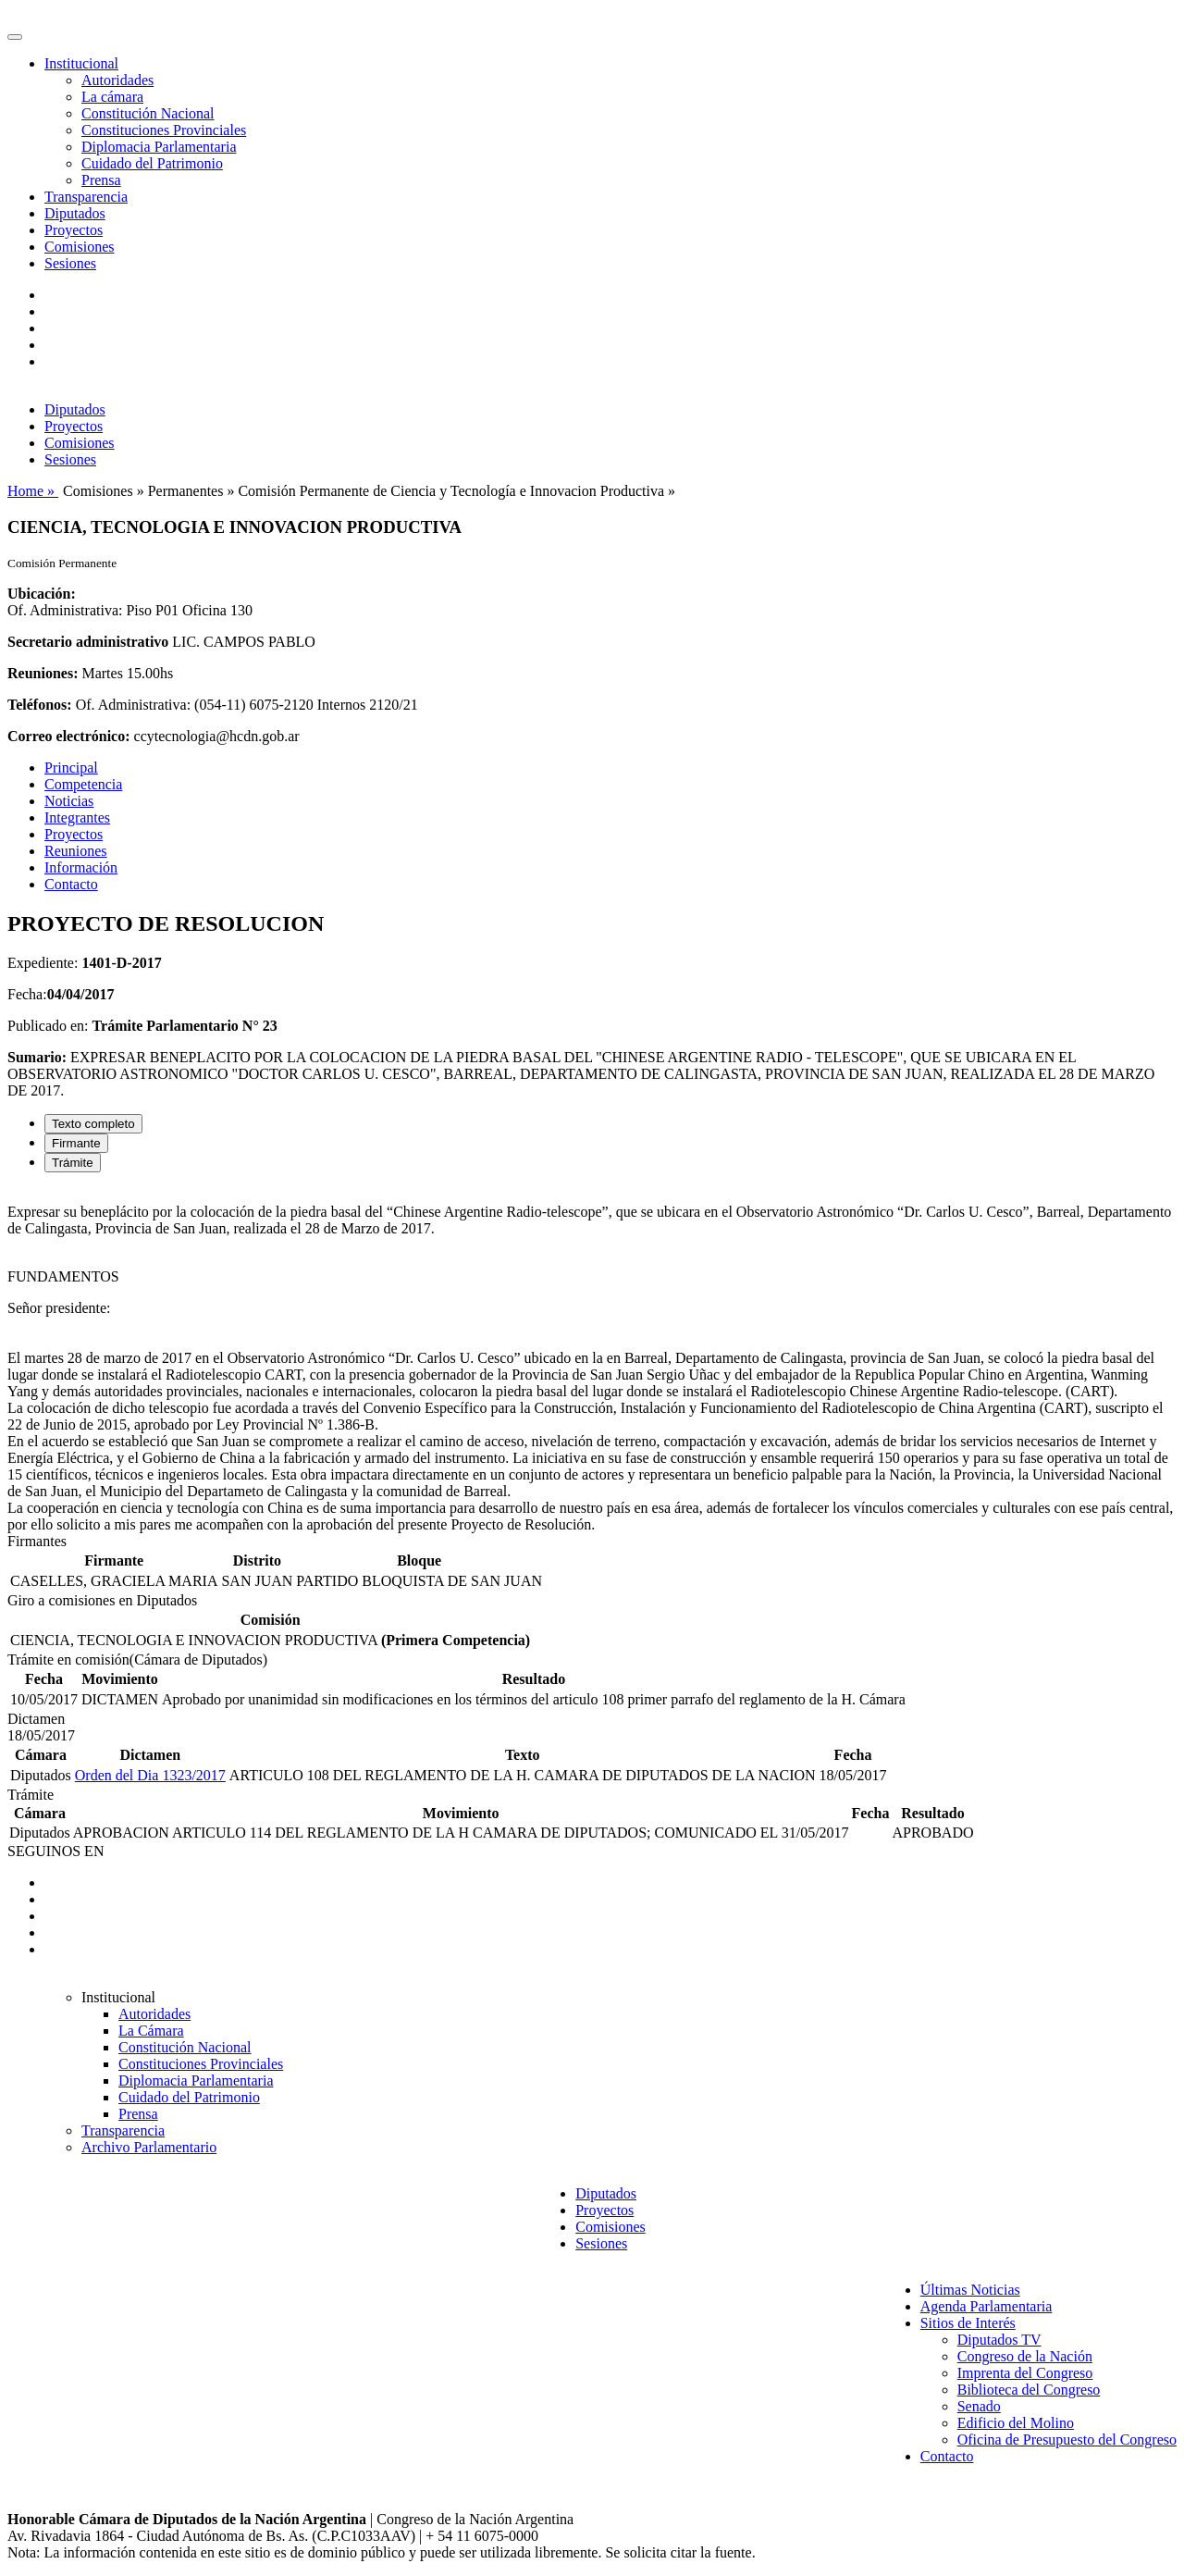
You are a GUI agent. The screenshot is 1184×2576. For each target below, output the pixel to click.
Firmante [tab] (76, 1143)
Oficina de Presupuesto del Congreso (1067, 2439)
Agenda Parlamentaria (986, 2306)
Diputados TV (999, 2339)
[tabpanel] (592, 1360)
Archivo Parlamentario (148, 2147)
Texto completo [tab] (93, 1124)
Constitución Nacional (148, 113)
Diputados (74, 213)
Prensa (101, 180)
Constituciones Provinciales (163, 130)
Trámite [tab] (72, 1163)
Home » (32, 491)
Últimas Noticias (970, 2289)
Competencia (83, 784)
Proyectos (73, 230)
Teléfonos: (39, 704)
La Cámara (151, 2030)
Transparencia (86, 196)
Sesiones (70, 263)
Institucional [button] (81, 63)
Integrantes (77, 817)
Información (80, 867)
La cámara (112, 97)
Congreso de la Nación (1024, 2356)
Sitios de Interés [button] (968, 2323)
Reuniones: (42, 673)
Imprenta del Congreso (1025, 2373)
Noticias (68, 801)
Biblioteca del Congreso (1029, 2389)
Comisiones (79, 246)
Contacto (71, 884)
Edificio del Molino (1015, 2423)
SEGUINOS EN (55, 1851)
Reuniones (75, 851)
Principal (71, 767)
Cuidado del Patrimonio (152, 163)
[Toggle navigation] (14, 37)
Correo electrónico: (68, 736)
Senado (979, 2406)
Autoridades (117, 80)
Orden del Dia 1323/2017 (150, 1775)
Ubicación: (41, 593)
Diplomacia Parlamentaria (158, 147)
